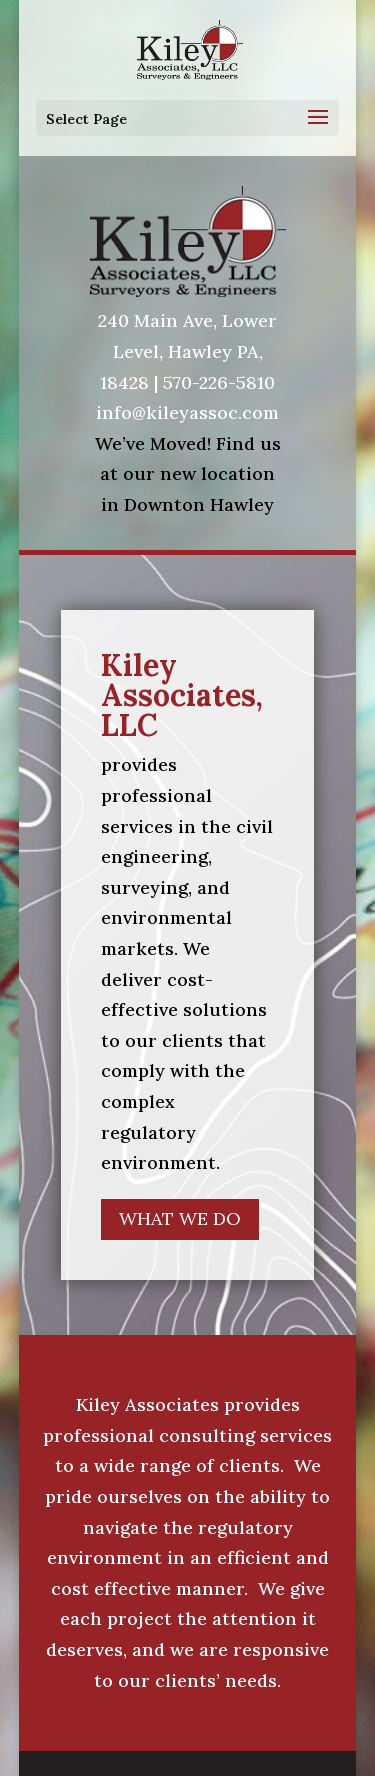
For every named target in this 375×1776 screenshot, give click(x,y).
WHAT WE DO (180, 1218)
